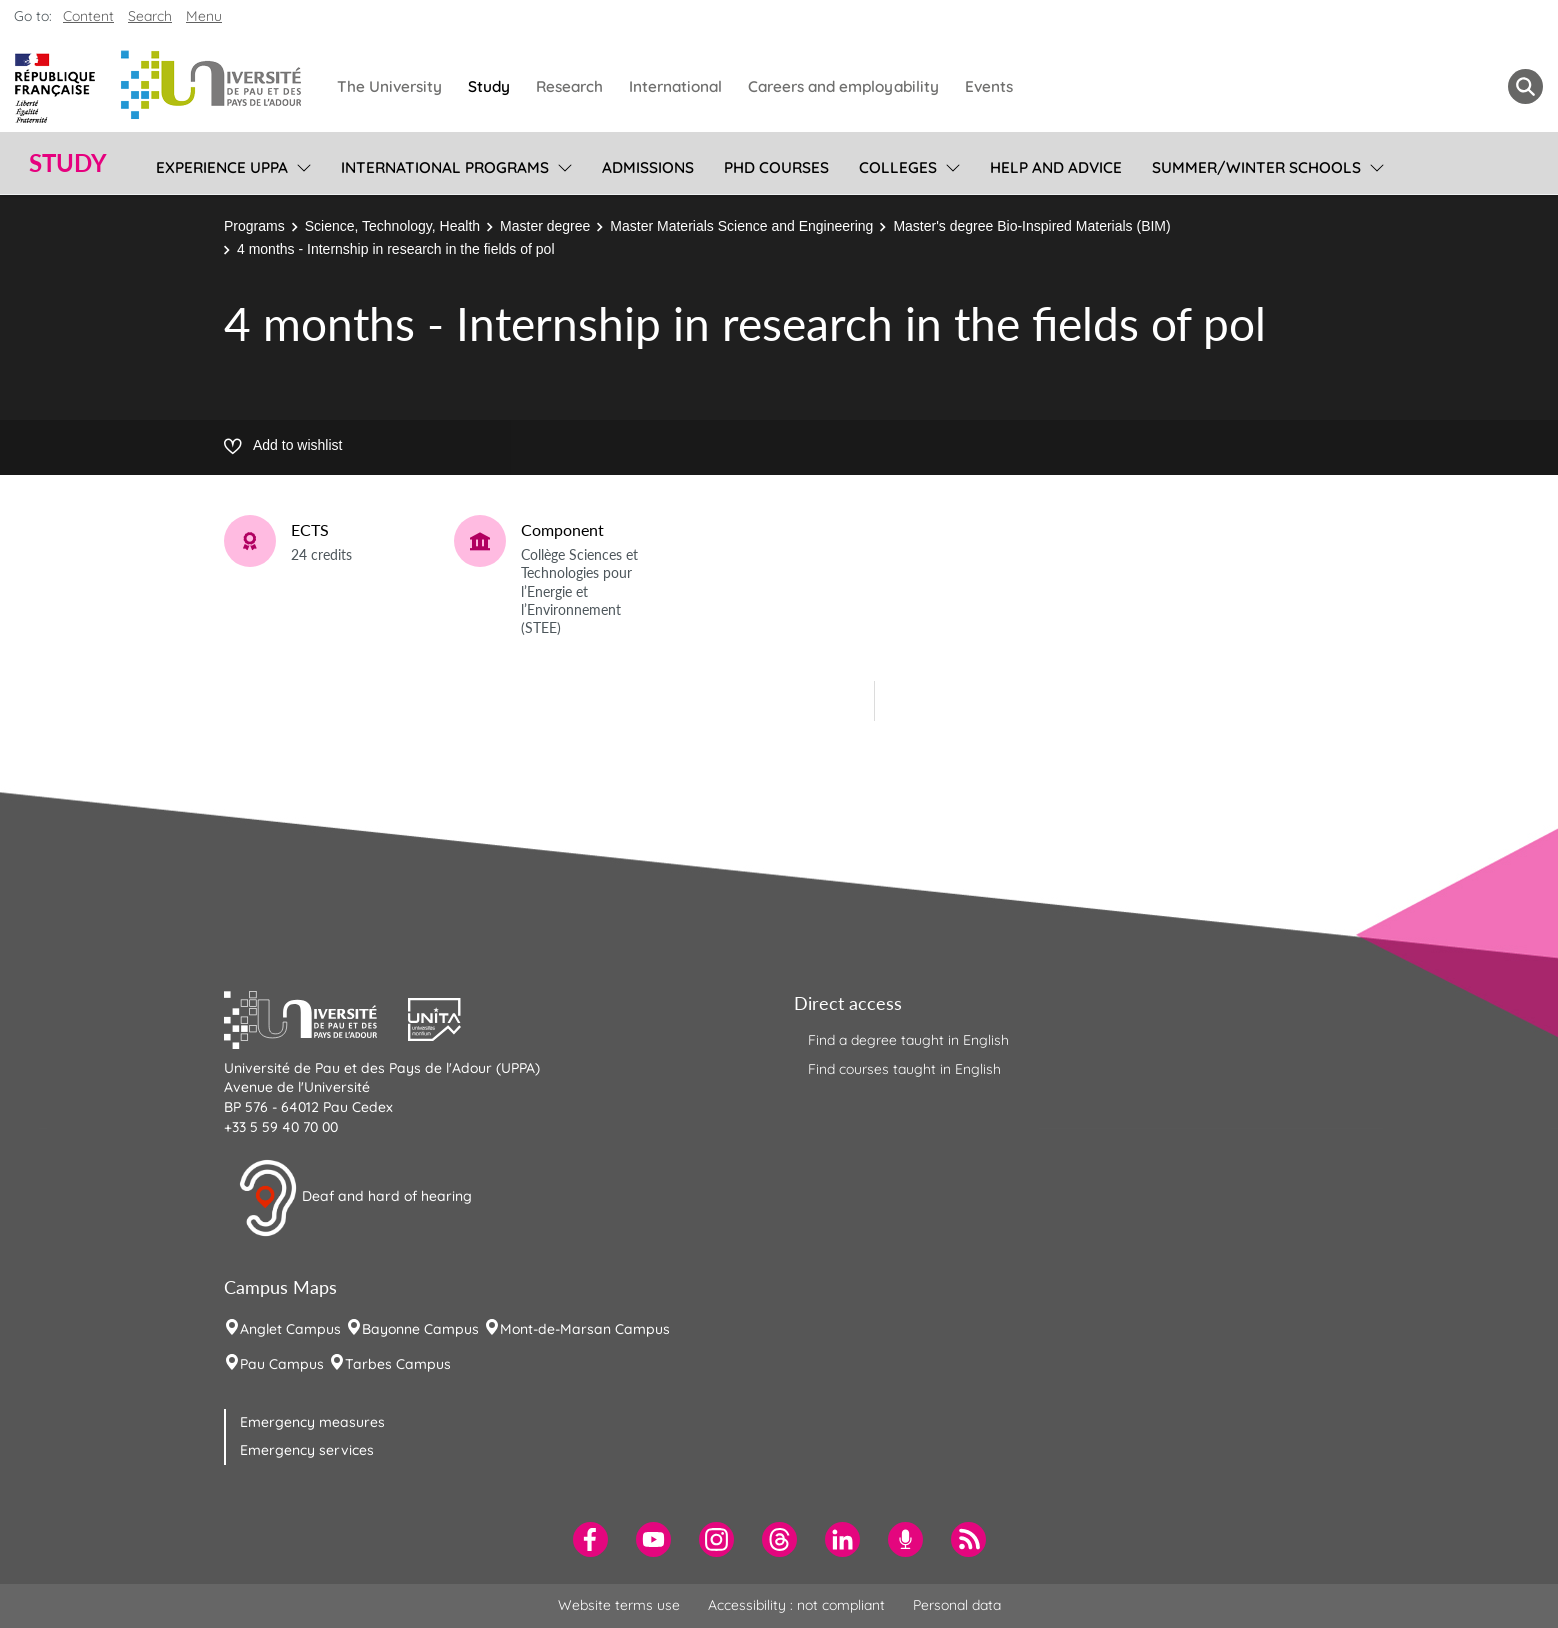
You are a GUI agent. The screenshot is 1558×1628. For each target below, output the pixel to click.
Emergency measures (312, 1422)
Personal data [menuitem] (957, 1605)
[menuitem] (590, 1539)
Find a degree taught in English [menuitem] (908, 1040)
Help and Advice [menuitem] (1056, 167)
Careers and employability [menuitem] (843, 86)
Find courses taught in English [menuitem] (904, 1069)
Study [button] (68, 163)
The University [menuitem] (389, 86)
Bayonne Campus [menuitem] (420, 1329)
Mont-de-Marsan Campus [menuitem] (585, 1329)
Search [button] (150, 16)
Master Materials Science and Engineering (741, 226)
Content (88, 16)
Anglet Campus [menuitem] (290, 1329)
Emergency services (307, 1450)
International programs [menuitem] (445, 167)
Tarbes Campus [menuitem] (398, 1364)
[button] (316, 1017)
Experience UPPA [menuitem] (222, 167)
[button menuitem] (1525, 86)
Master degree (545, 226)
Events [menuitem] (989, 86)
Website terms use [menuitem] (619, 1605)
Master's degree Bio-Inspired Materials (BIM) (1031, 226)
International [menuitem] (675, 86)
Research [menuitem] (569, 86)
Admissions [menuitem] (648, 167)
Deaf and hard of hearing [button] (355, 1198)
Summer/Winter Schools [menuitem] (1256, 167)
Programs (254, 226)
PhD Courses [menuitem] (776, 167)
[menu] (300, 165)
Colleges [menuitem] (898, 167)
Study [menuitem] (489, 86)
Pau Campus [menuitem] (282, 1364)
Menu (204, 16)
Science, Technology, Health (392, 226)
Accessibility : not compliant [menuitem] (796, 1605)
